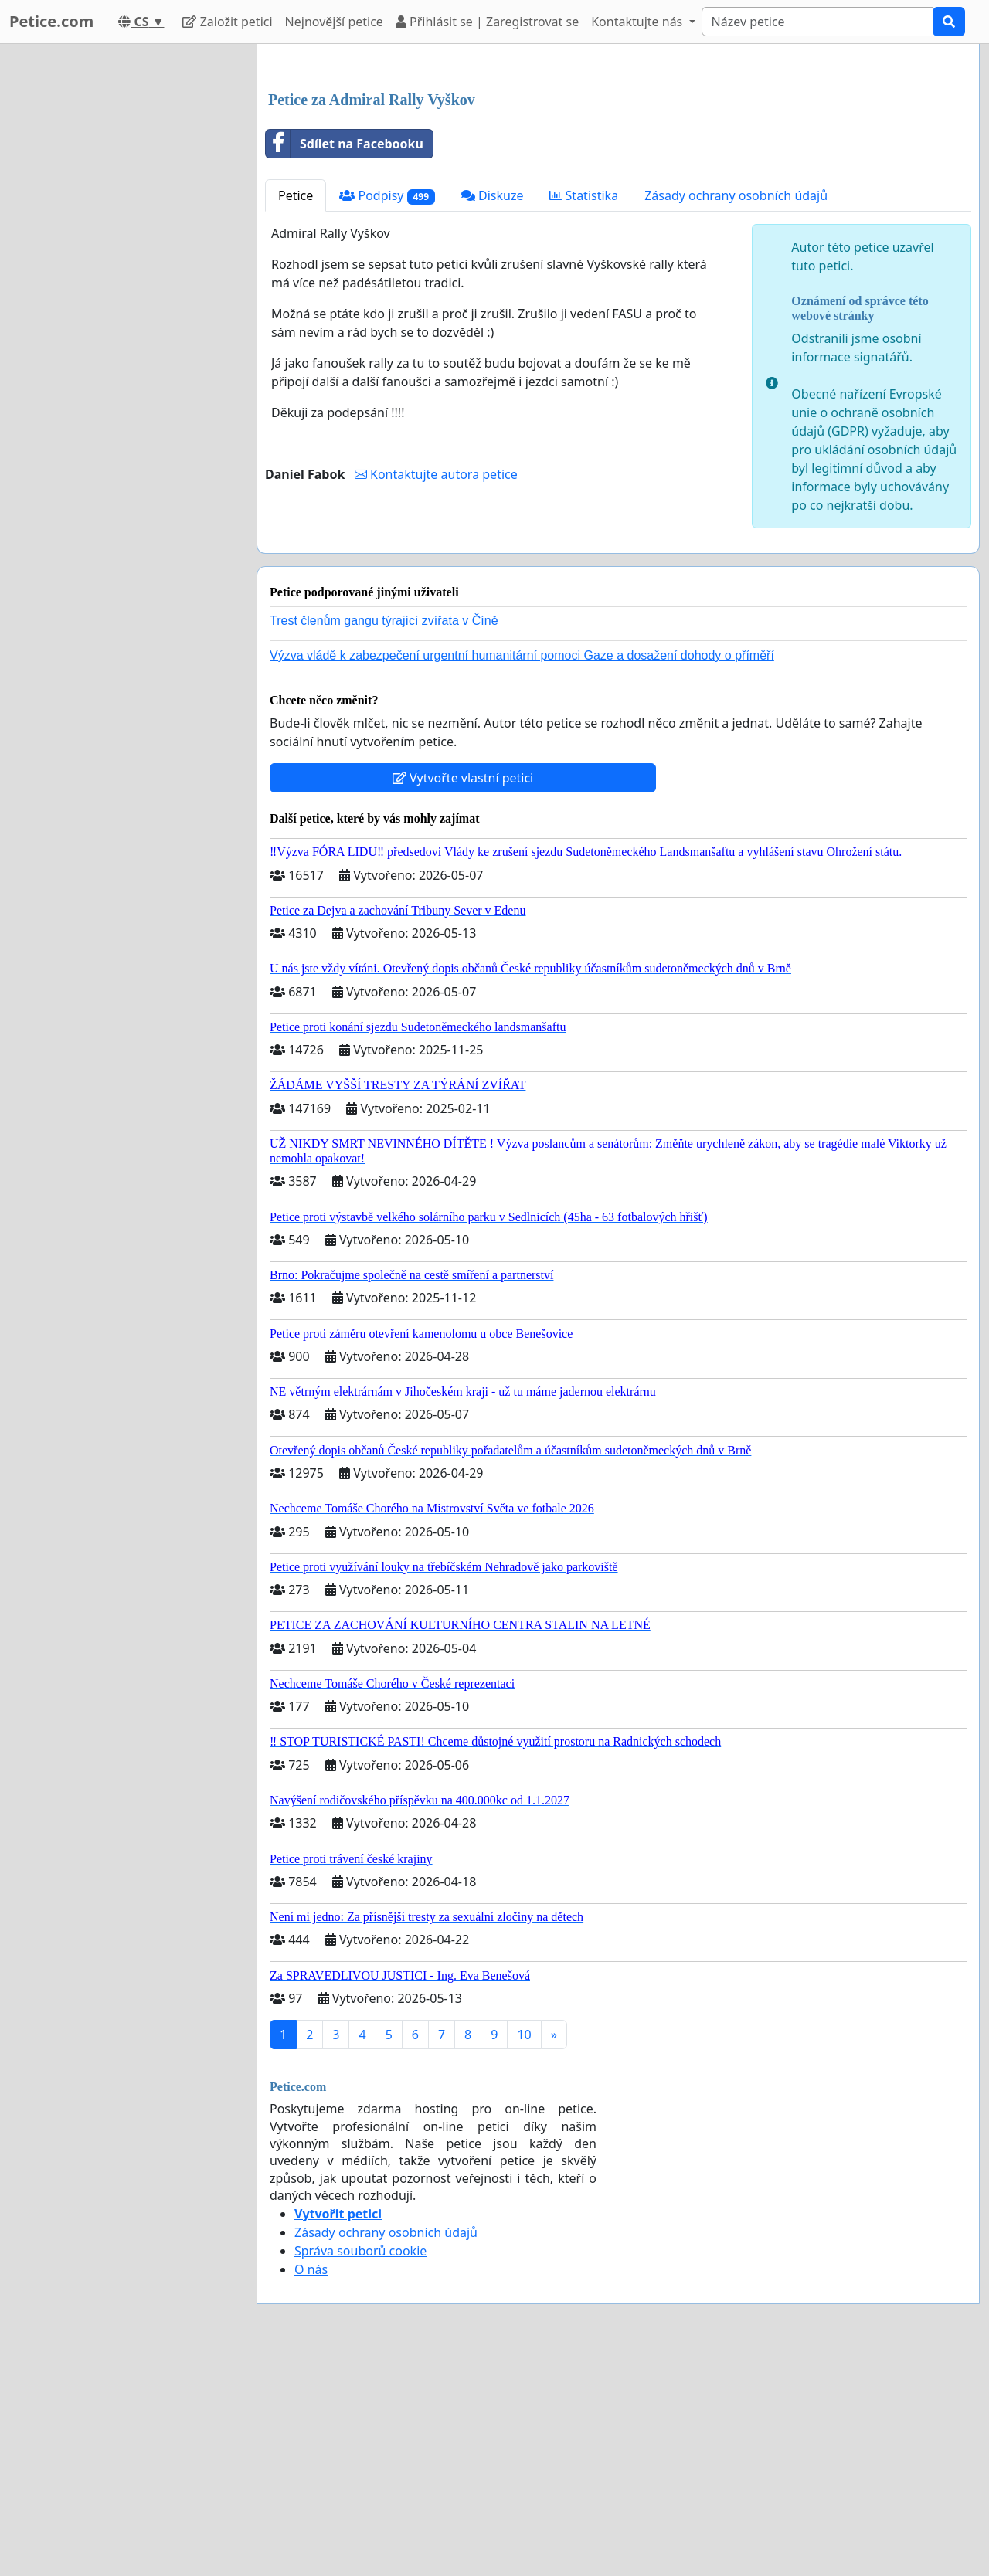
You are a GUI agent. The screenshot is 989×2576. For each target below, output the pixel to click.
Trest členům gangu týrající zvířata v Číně (384, 836)
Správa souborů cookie (360, 2467)
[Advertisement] (618, 177)
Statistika (583, 411)
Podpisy (387, 412)
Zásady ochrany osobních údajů (736, 411)
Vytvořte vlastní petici (463, 994)
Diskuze (492, 411)
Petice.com (51, 21)
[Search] (817, 21)
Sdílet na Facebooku (344, 360)
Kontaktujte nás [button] (638, 21)
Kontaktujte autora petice (436, 690)
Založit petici (227, 21)
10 (524, 2250)
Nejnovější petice (334, 21)
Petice (295, 411)
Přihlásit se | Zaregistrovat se (487, 21)
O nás (311, 2485)
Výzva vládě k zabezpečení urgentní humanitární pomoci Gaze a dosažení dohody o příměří (522, 871)
